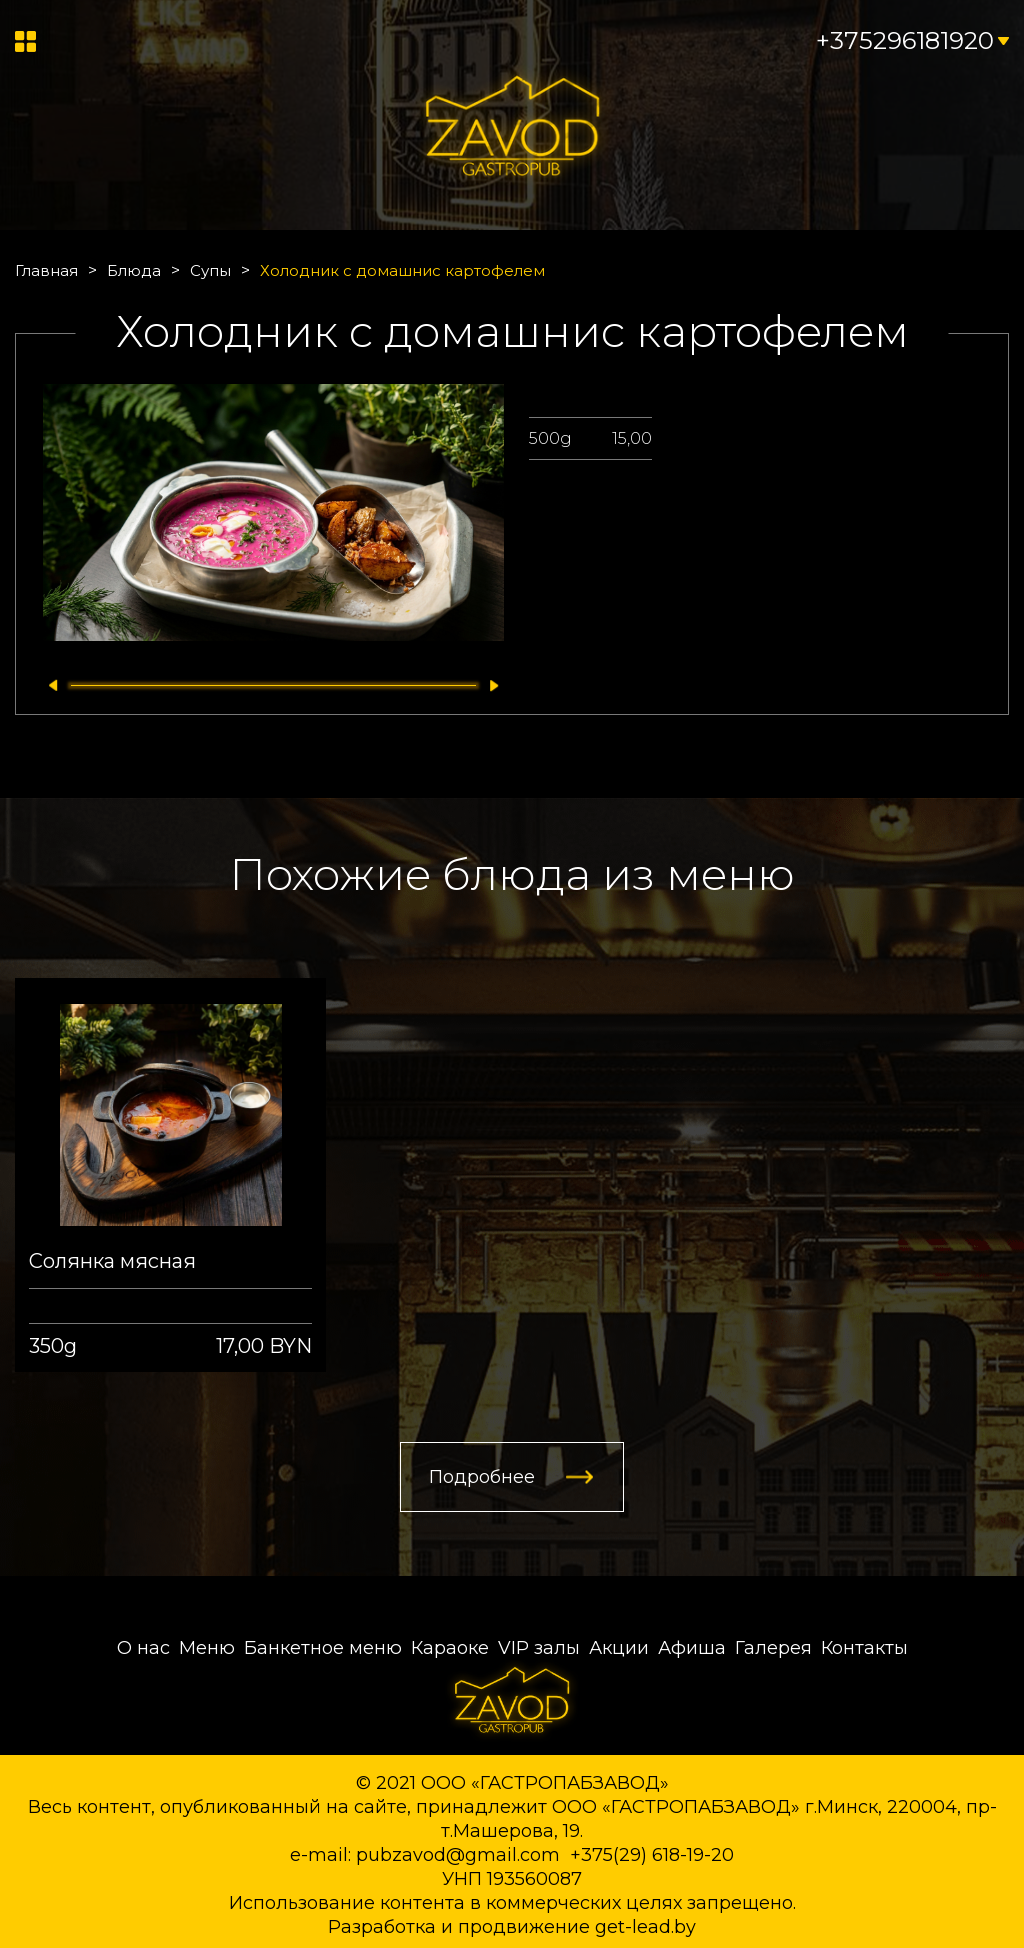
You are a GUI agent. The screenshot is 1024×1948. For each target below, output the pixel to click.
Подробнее (482, 1477)
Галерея (773, 1648)
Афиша (692, 1648)
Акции (619, 1648)
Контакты (864, 1648)
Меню (207, 1648)
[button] (48, 685)
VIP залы (539, 1648)
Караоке (450, 1648)
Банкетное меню (323, 1648)
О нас (143, 1648)
